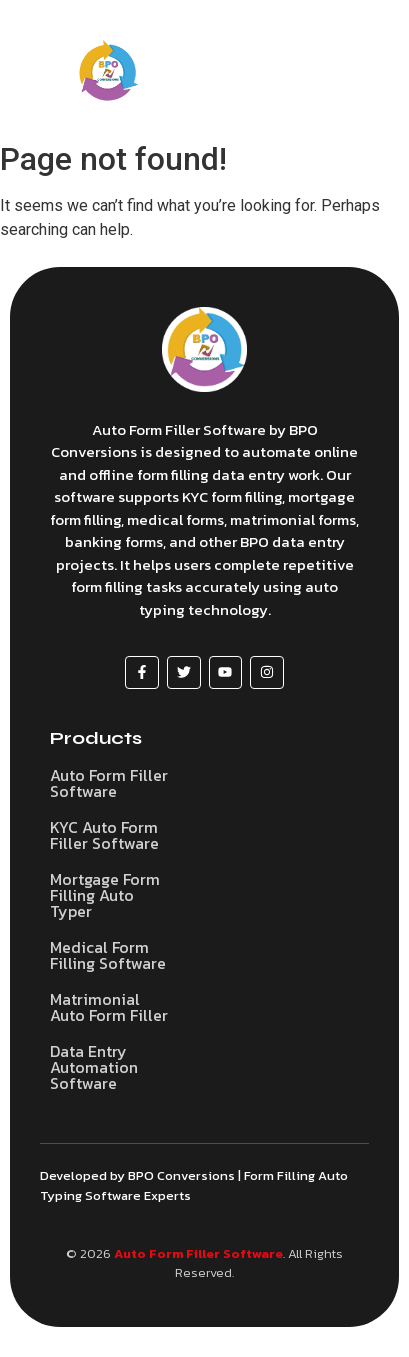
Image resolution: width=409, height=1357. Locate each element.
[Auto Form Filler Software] (204, 349)
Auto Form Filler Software (198, 1253)
